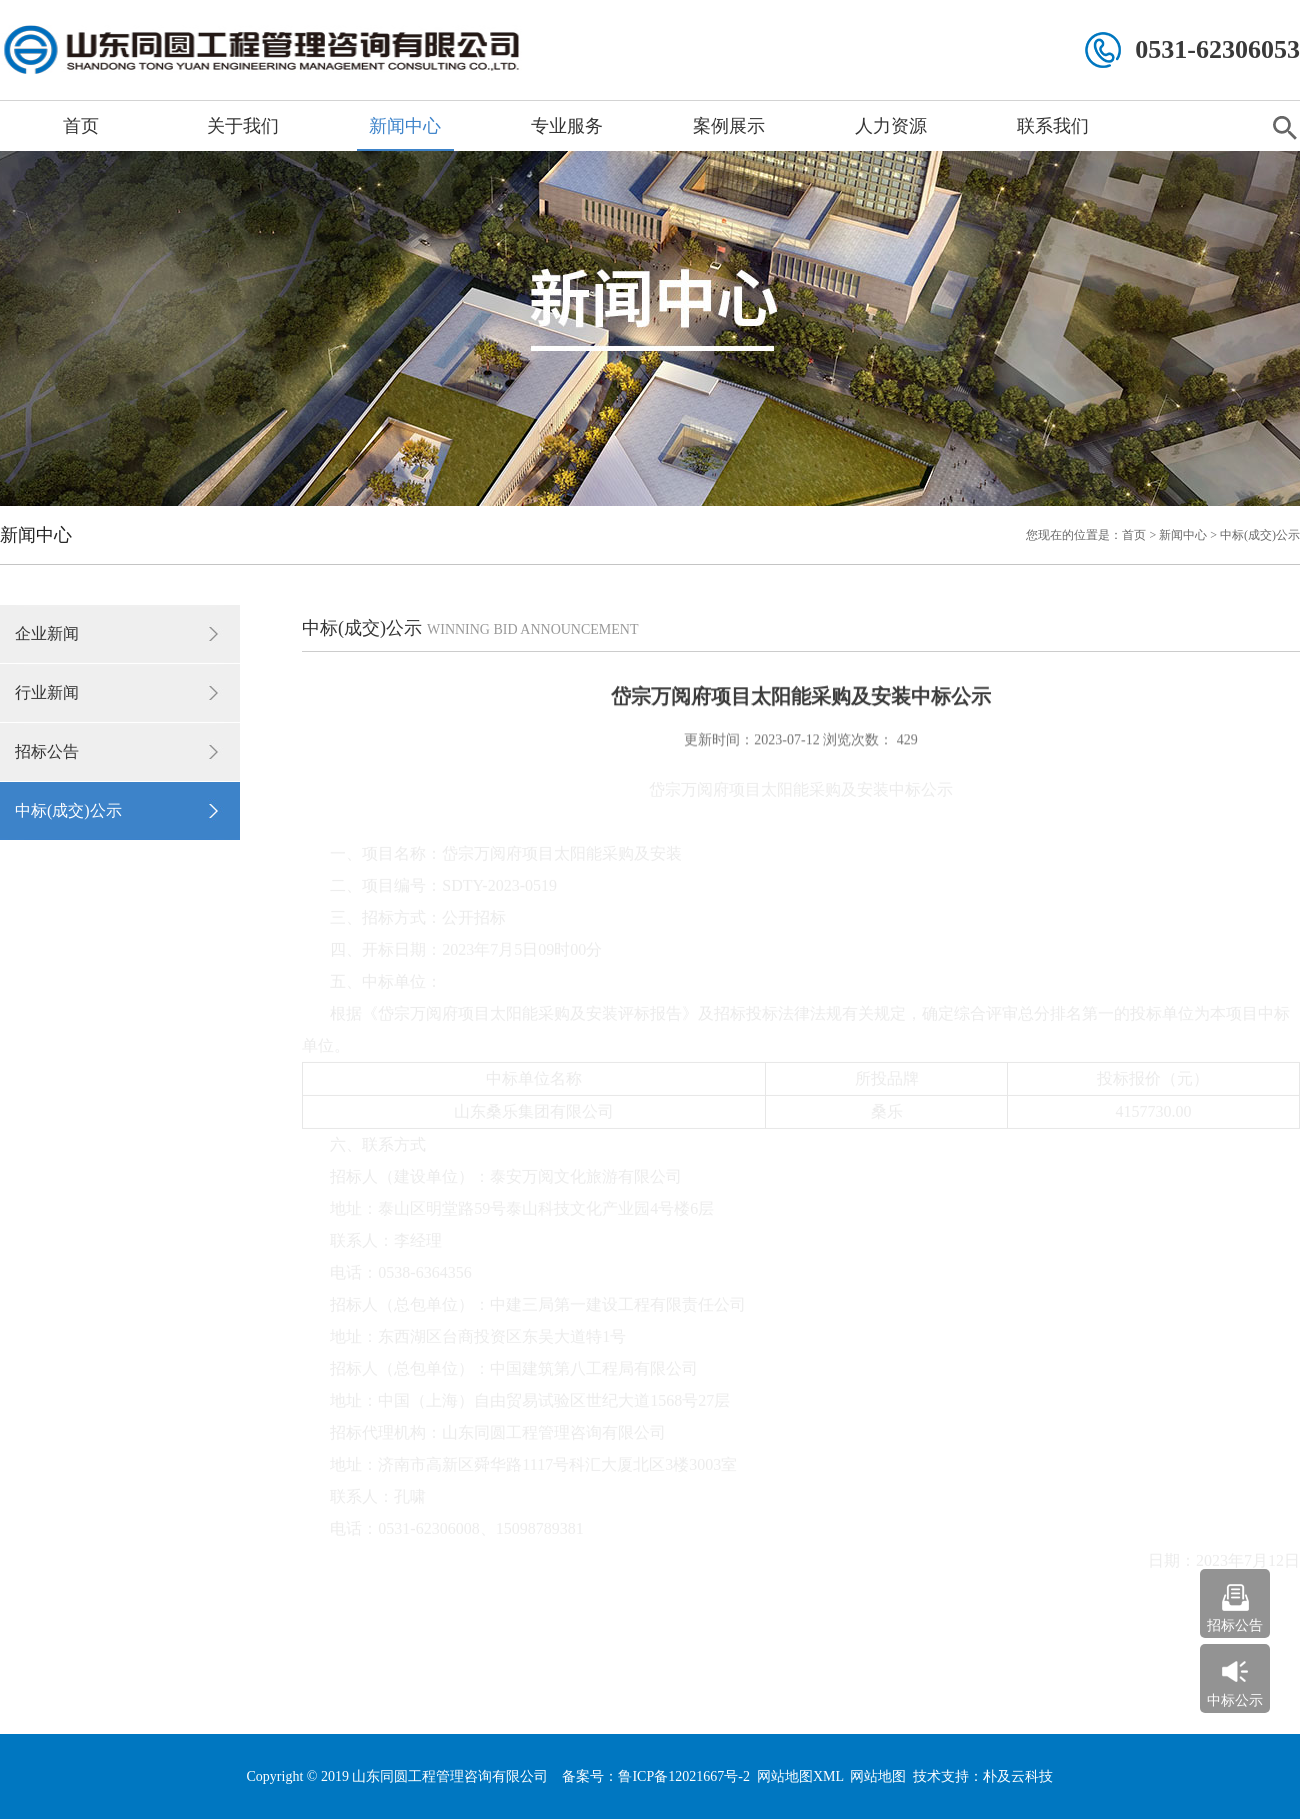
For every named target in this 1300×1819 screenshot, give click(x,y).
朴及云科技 (1018, 1776)
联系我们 (1053, 126)
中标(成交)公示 (68, 810)
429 (905, 738)
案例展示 (729, 126)
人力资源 (891, 126)
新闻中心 (405, 126)
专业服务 (567, 126)
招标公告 (47, 751)
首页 (81, 126)
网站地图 (878, 1776)
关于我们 (243, 126)
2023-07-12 (786, 738)
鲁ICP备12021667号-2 (683, 1776)
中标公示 (1235, 1700)
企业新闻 (47, 633)
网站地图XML (800, 1776)
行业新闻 (47, 692)
